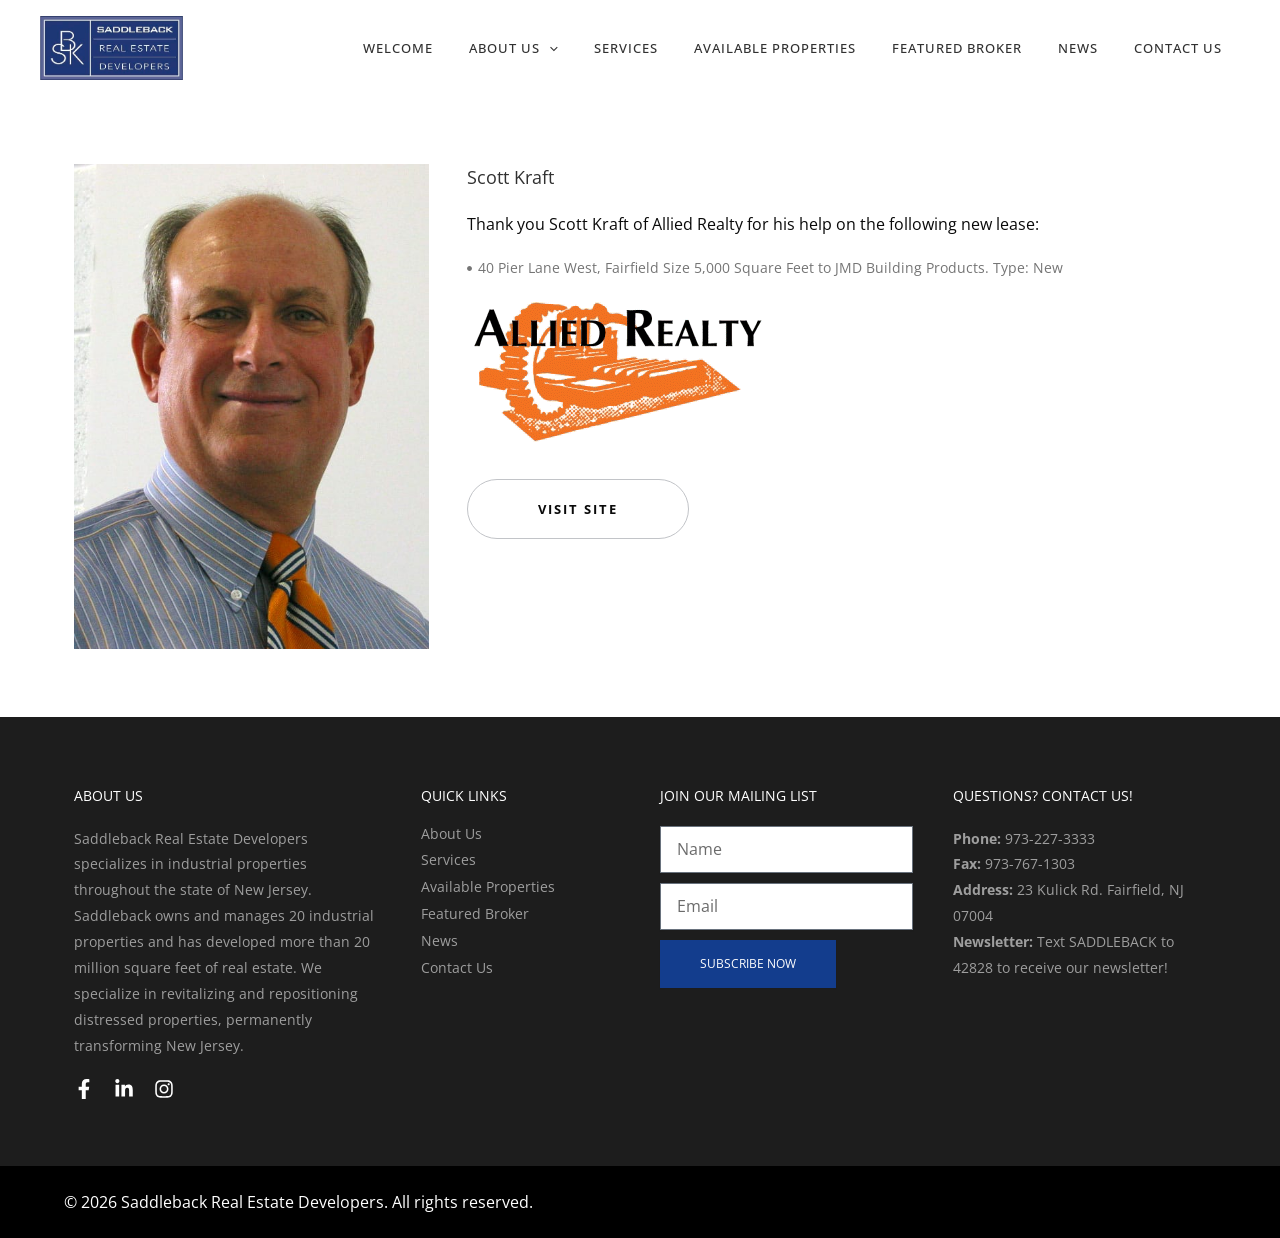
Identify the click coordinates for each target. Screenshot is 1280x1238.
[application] (549, 48)
